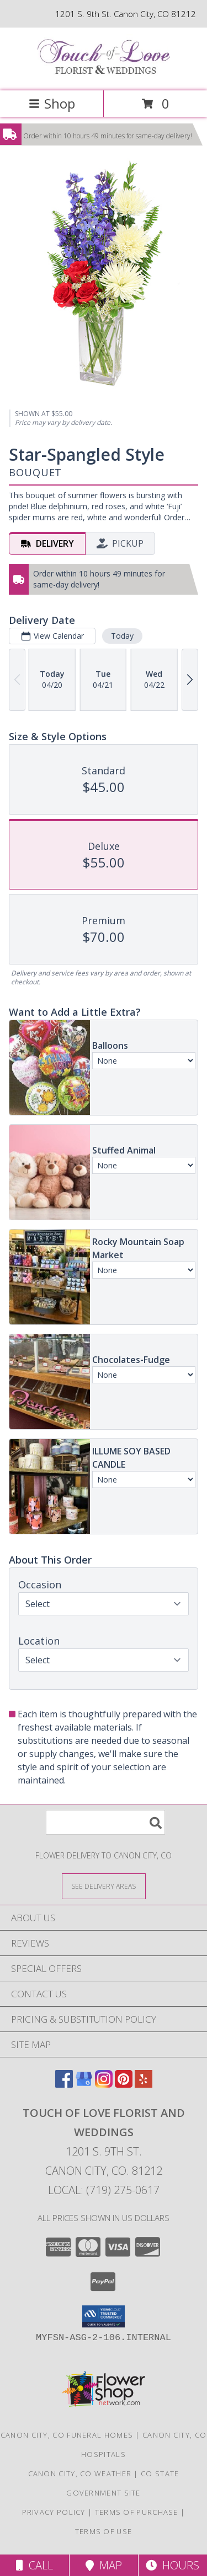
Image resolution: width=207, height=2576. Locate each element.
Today (122, 635)
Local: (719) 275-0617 (104, 2189)
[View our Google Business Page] (84, 2084)
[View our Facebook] (64, 2084)
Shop (52, 103)
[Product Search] (105, 1822)
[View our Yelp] (143, 2084)
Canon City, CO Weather (80, 2473)
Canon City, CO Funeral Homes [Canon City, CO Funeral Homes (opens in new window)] (67, 2435)
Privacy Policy (54, 2512)
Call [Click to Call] (34, 2565)
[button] (103, 2316)
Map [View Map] (104, 2565)
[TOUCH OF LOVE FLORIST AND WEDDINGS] (104, 74)
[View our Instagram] (104, 2084)
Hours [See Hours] (172, 2565)
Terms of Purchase (136, 2512)
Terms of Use (103, 2531)
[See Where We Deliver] (104, 1885)
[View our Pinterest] (123, 2084)
